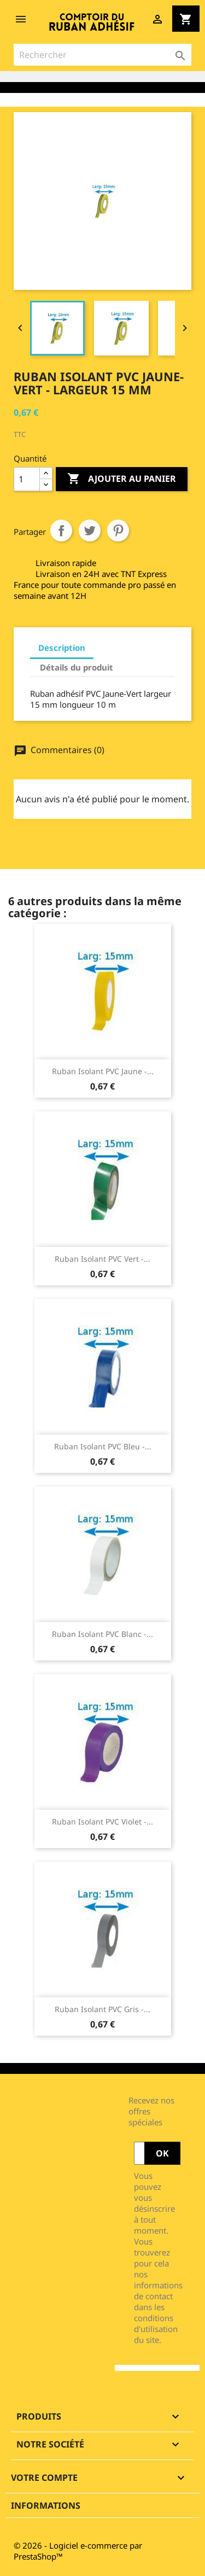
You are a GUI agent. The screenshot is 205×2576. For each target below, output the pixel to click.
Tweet (90, 530)
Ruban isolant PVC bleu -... (102, 1446)
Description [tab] (61, 647)
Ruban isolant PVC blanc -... (102, 1634)
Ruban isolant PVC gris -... (102, 2009)
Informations (45, 2505)
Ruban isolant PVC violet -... (102, 1821)
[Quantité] (27, 479)
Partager (61, 530)
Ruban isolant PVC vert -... (102, 1259)
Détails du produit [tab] (76, 667)
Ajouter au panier (121, 479)
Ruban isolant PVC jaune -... (103, 1071)
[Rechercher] (102, 55)
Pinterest (118, 530)
